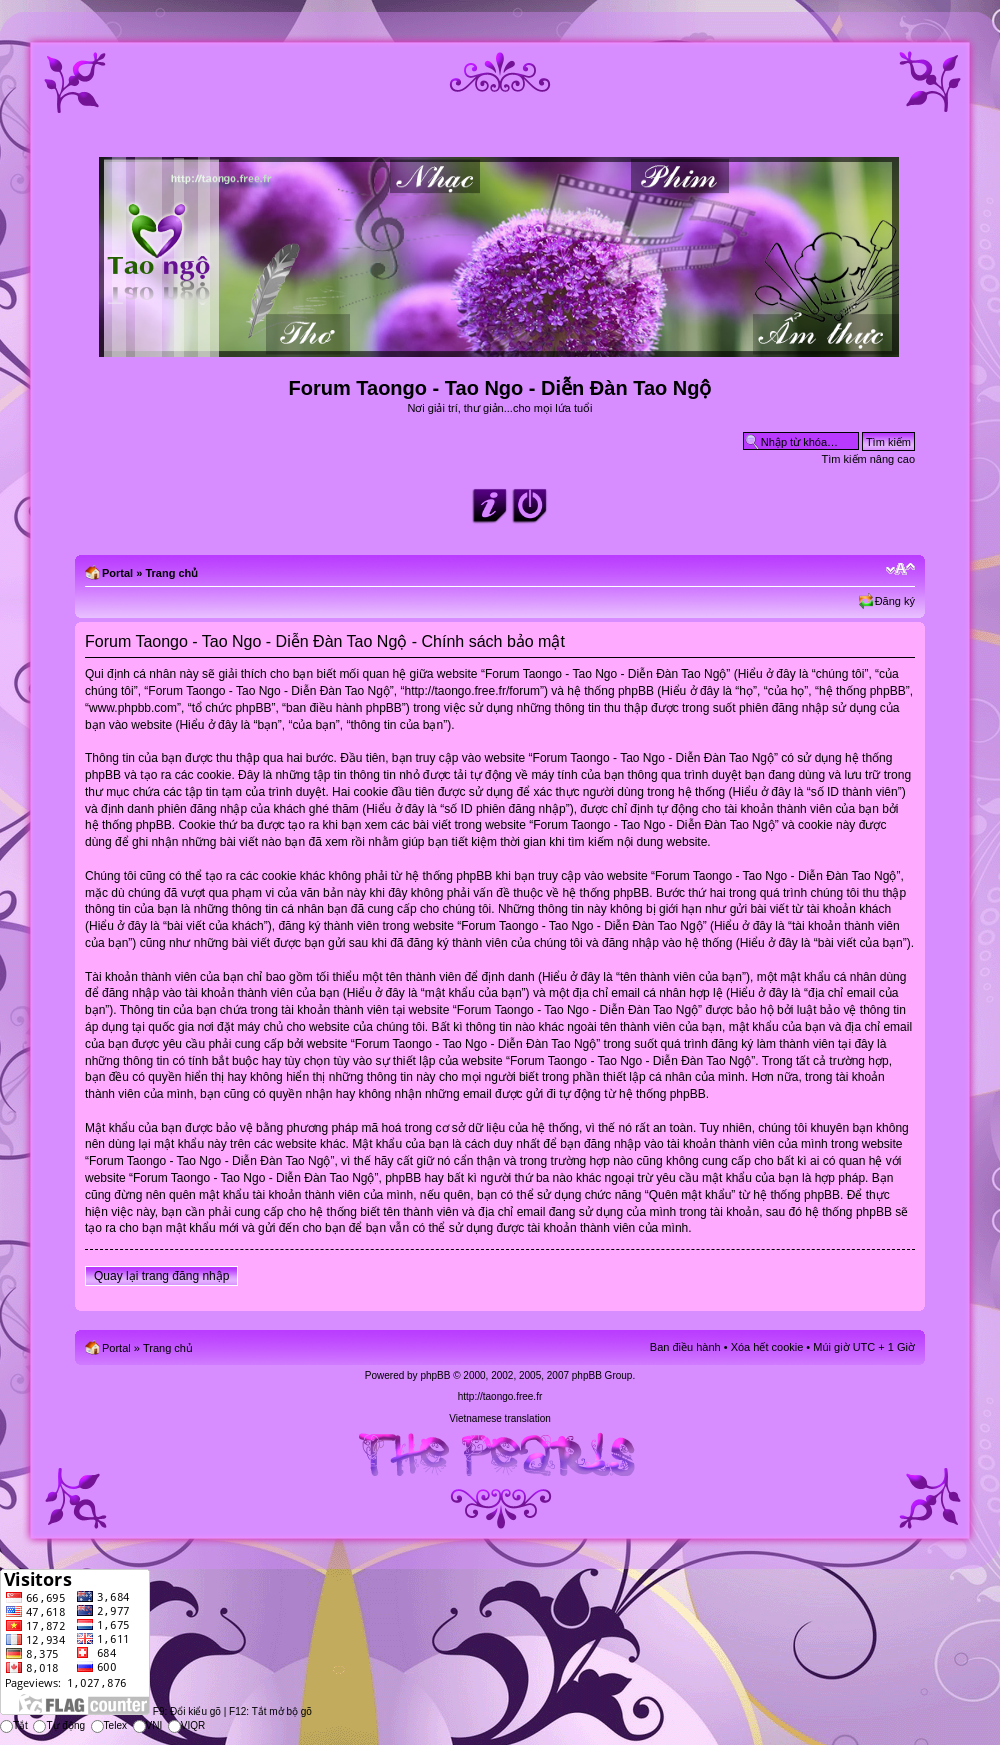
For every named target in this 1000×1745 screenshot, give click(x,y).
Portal (117, 573)
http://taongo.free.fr (500, 1396)
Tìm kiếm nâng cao (868, 459)
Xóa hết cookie (767, 1347)
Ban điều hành (685, 1347)
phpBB (435, 1375)
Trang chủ (171, 573)
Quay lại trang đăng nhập (161, 1276)
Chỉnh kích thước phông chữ (900, 569)
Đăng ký (895, 601)
